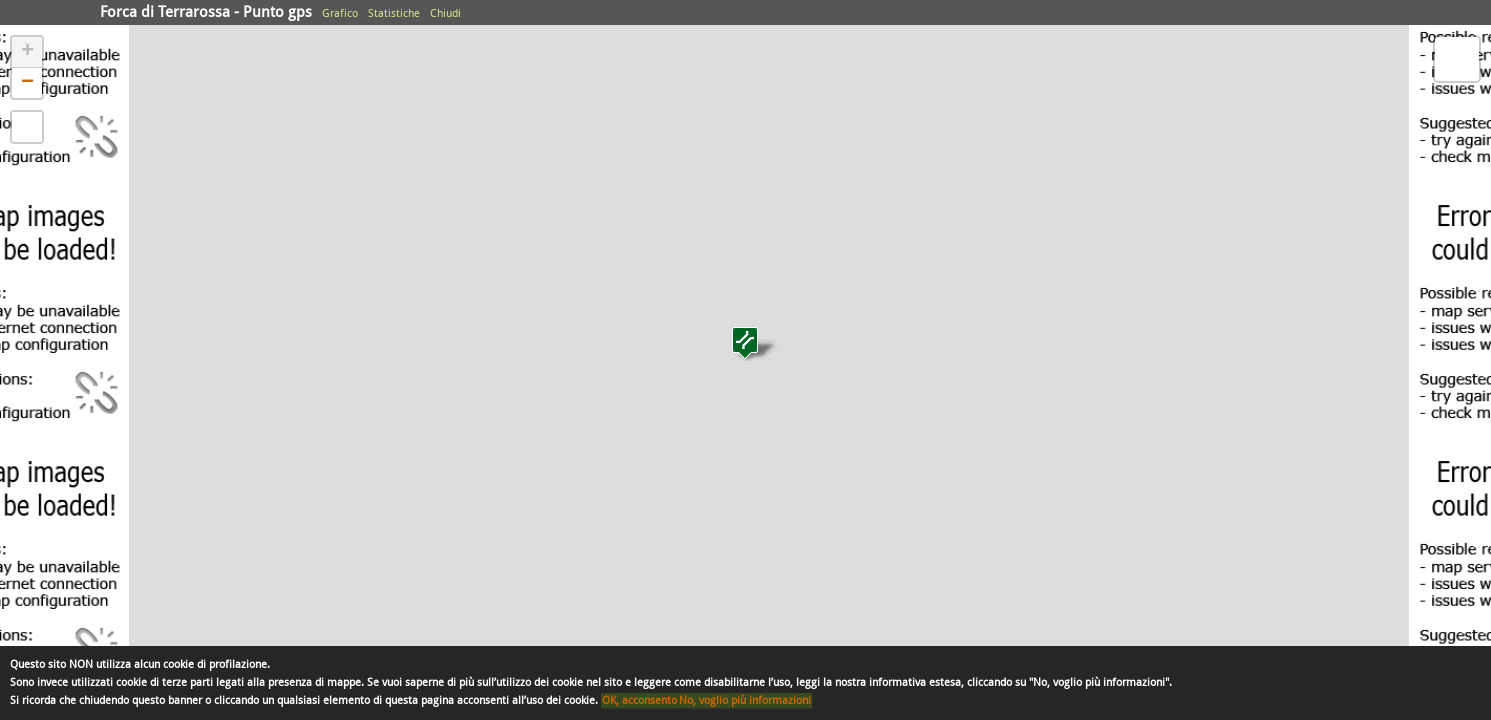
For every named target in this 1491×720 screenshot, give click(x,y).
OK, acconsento (639, 700)
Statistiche (394, 13)
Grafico (340, 13)
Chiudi (445, 13)
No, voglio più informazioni (745, 700)
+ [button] (27, 52)
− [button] (27, 83)
